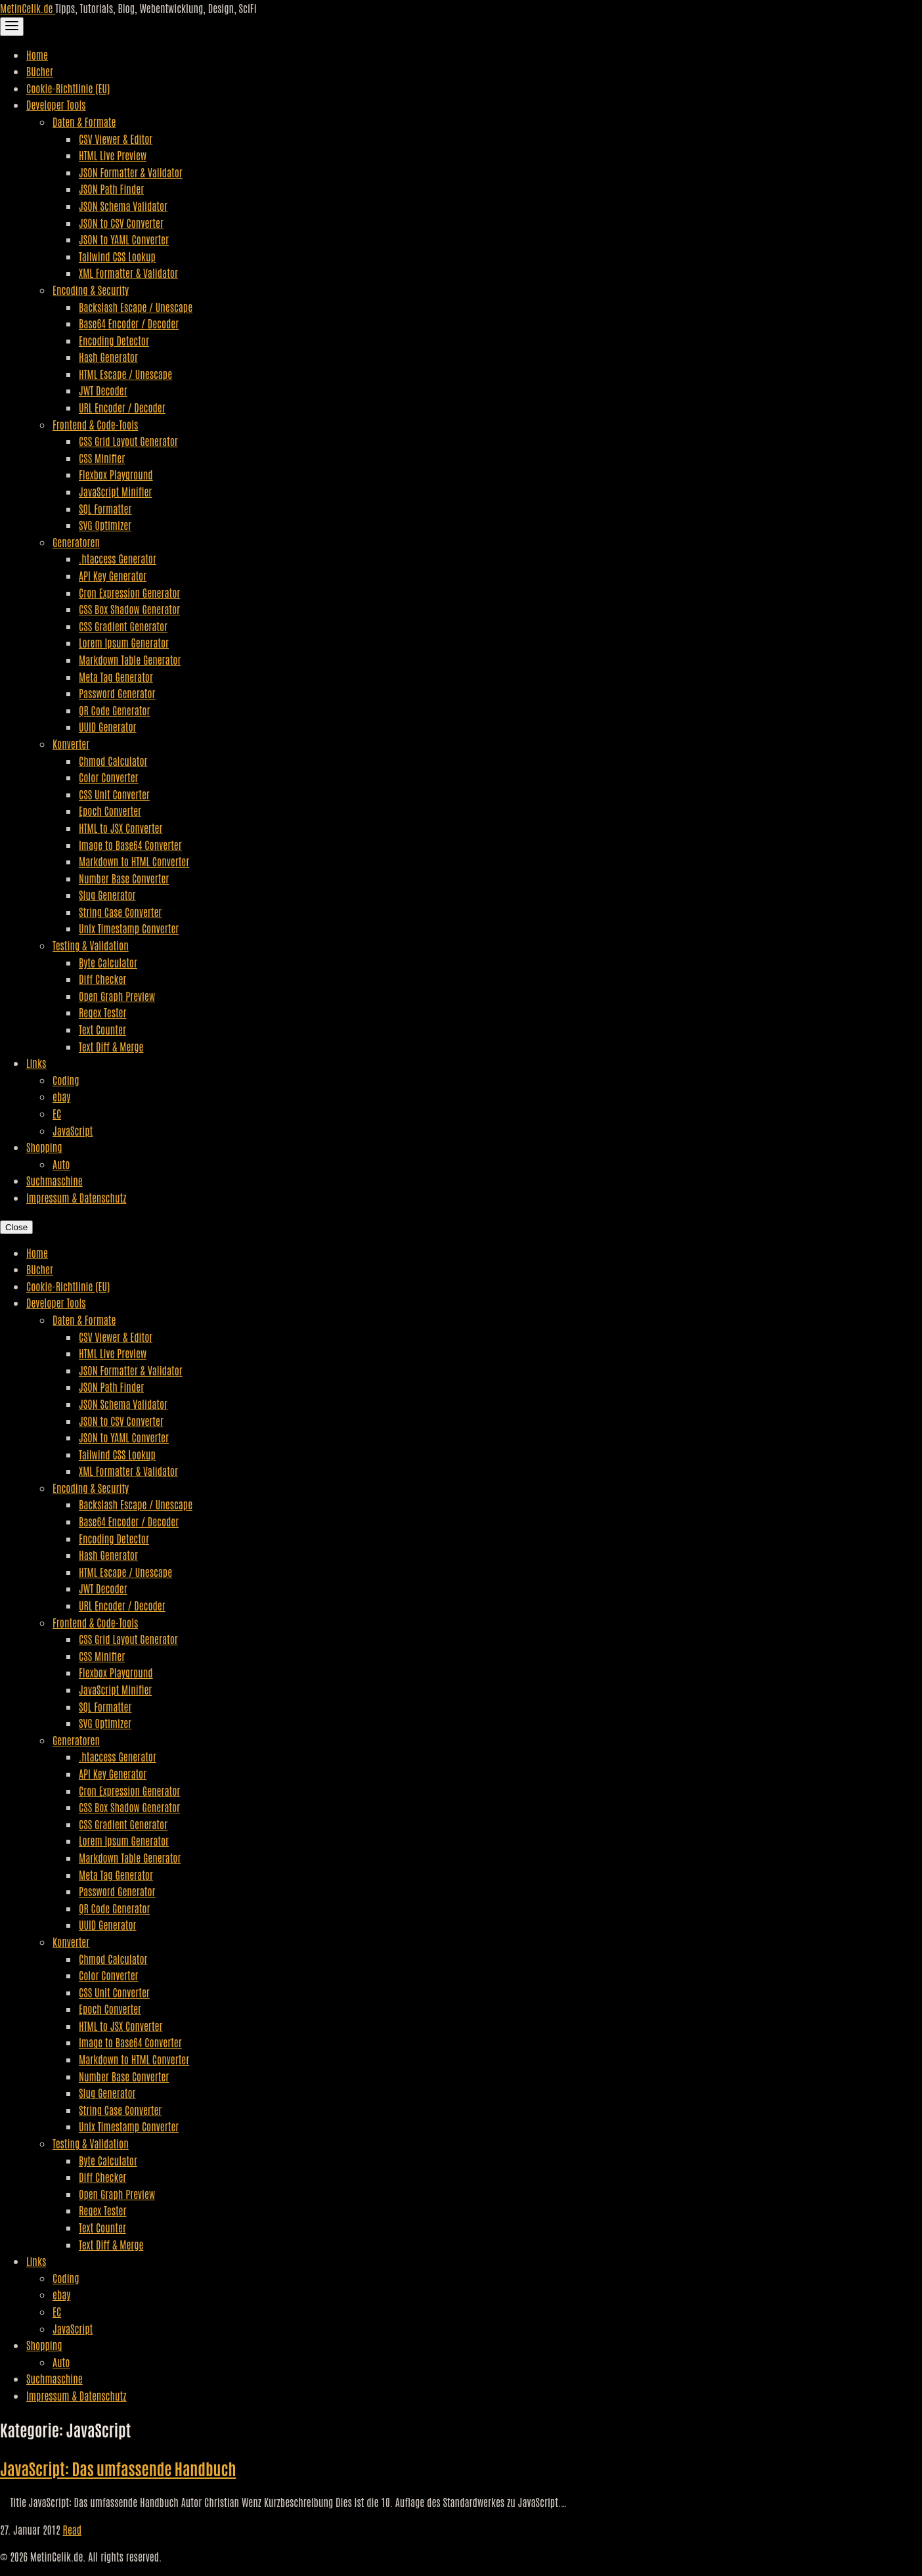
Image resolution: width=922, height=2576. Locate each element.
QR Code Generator (114, 710)
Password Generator (117, 693)
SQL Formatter (105, 508)
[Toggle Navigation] (12, 26)
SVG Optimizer (105, 524)
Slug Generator (107, 894)
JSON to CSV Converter (121, 222)
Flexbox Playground (116, 474)
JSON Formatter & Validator (131, 172)
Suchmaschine (54, 1180)
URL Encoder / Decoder (122, 407)
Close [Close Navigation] (16, 1227)
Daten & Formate (84, 121)
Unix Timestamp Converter (129, 928)
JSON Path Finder (111, 188)
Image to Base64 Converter (130, 844)
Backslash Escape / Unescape (135, 306)
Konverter (71, 743)
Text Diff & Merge (111, 1046)
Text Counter (102, 1029)
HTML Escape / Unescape (125, 373)
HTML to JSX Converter (120, 827)
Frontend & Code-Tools (95, 424)
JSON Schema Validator (123, 205)
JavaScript (73, 1130)
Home (37, 54)
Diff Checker (102, 978)
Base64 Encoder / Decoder (129, 323)
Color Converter (109, 777)
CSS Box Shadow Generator (129, 608)
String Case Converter (120, 911)
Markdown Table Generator (130, 659)
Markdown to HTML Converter (134, 861)
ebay (61, 1096)
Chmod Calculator (113, 760)
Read (72, 2529)
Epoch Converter (110, 810)
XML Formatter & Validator (128, 272)
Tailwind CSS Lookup (117, 256)
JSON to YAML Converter (124, 239)
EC (57, 1113)
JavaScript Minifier (115, 491)
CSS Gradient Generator (123, 626)
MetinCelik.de (27, 7)
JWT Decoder (103, 390)
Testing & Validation (91, 945)
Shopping (44, 1146)
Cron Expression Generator (129, 592)
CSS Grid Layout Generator (128, 440)
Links (36, 1062)
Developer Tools (56, 104)
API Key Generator (112, 575)
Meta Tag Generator (116, 676)
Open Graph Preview (117, 995)
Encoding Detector (114, 340)
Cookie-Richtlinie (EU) (68, 88)
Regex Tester (102, 1012)
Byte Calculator (108, 962)
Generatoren (76, 541)
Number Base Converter (124, 878)
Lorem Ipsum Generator (124, 642)
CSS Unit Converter (114, 794)
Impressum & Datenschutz (76, 1197)
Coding (66, 1079)
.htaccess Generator (117, 558)
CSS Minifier (102, 457)
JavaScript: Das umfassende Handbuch (118, 2468)
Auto (61, 1163)
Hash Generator (108, 356)
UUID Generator (108, 726)
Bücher (39, 71)
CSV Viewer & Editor (115, 138)
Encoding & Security (91, 289)
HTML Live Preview (112, 155)
